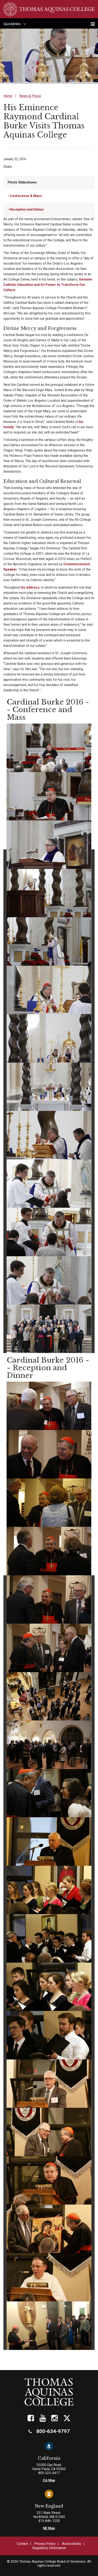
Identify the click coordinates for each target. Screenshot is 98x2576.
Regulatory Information (49, 2548)
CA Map (49, 2480)
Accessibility (71, 2544)
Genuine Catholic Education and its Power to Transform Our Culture (47, 284)
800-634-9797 (49, 2431)
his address (30, 587)
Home (7, 96)
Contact (22, 2544)
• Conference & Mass (25, 196)
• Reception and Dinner (26, 209)
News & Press (30, 96)
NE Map (49, 2528)
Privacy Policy (45, 2544)
